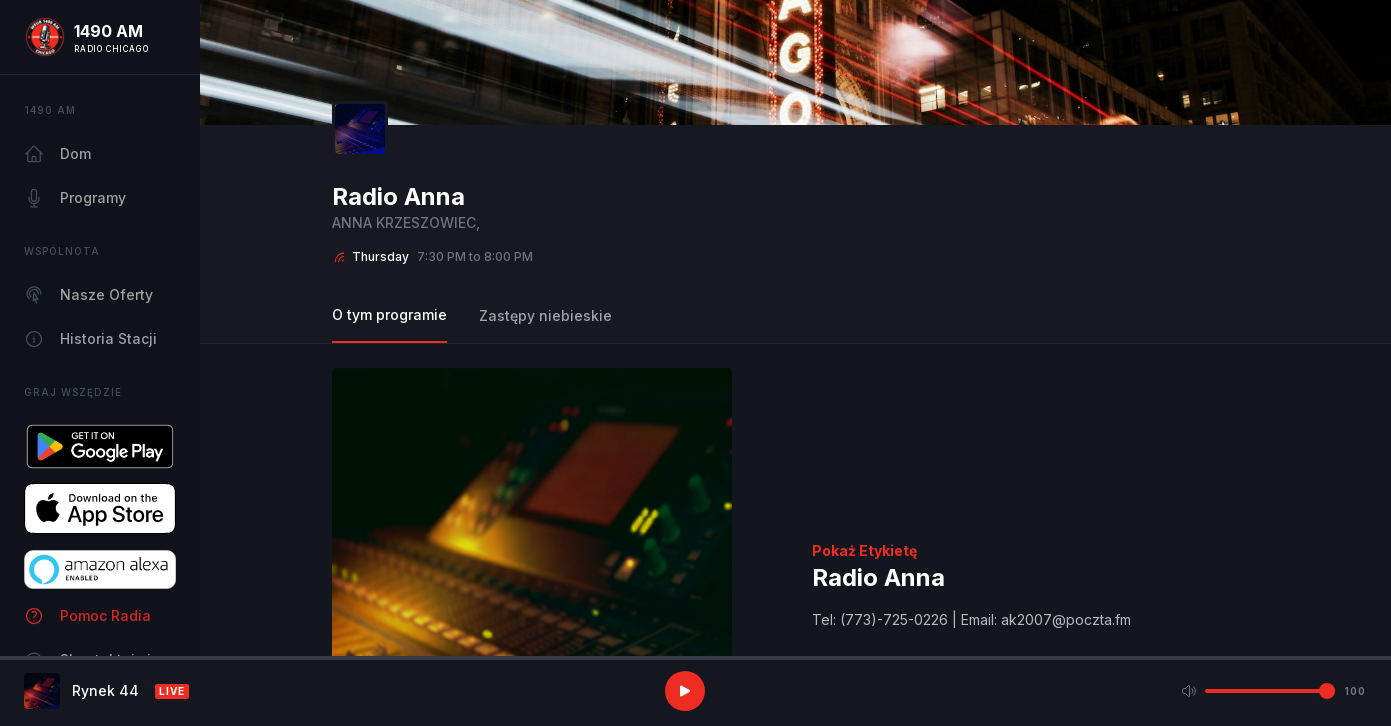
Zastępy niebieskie (545, 315)
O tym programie (389, 314)
